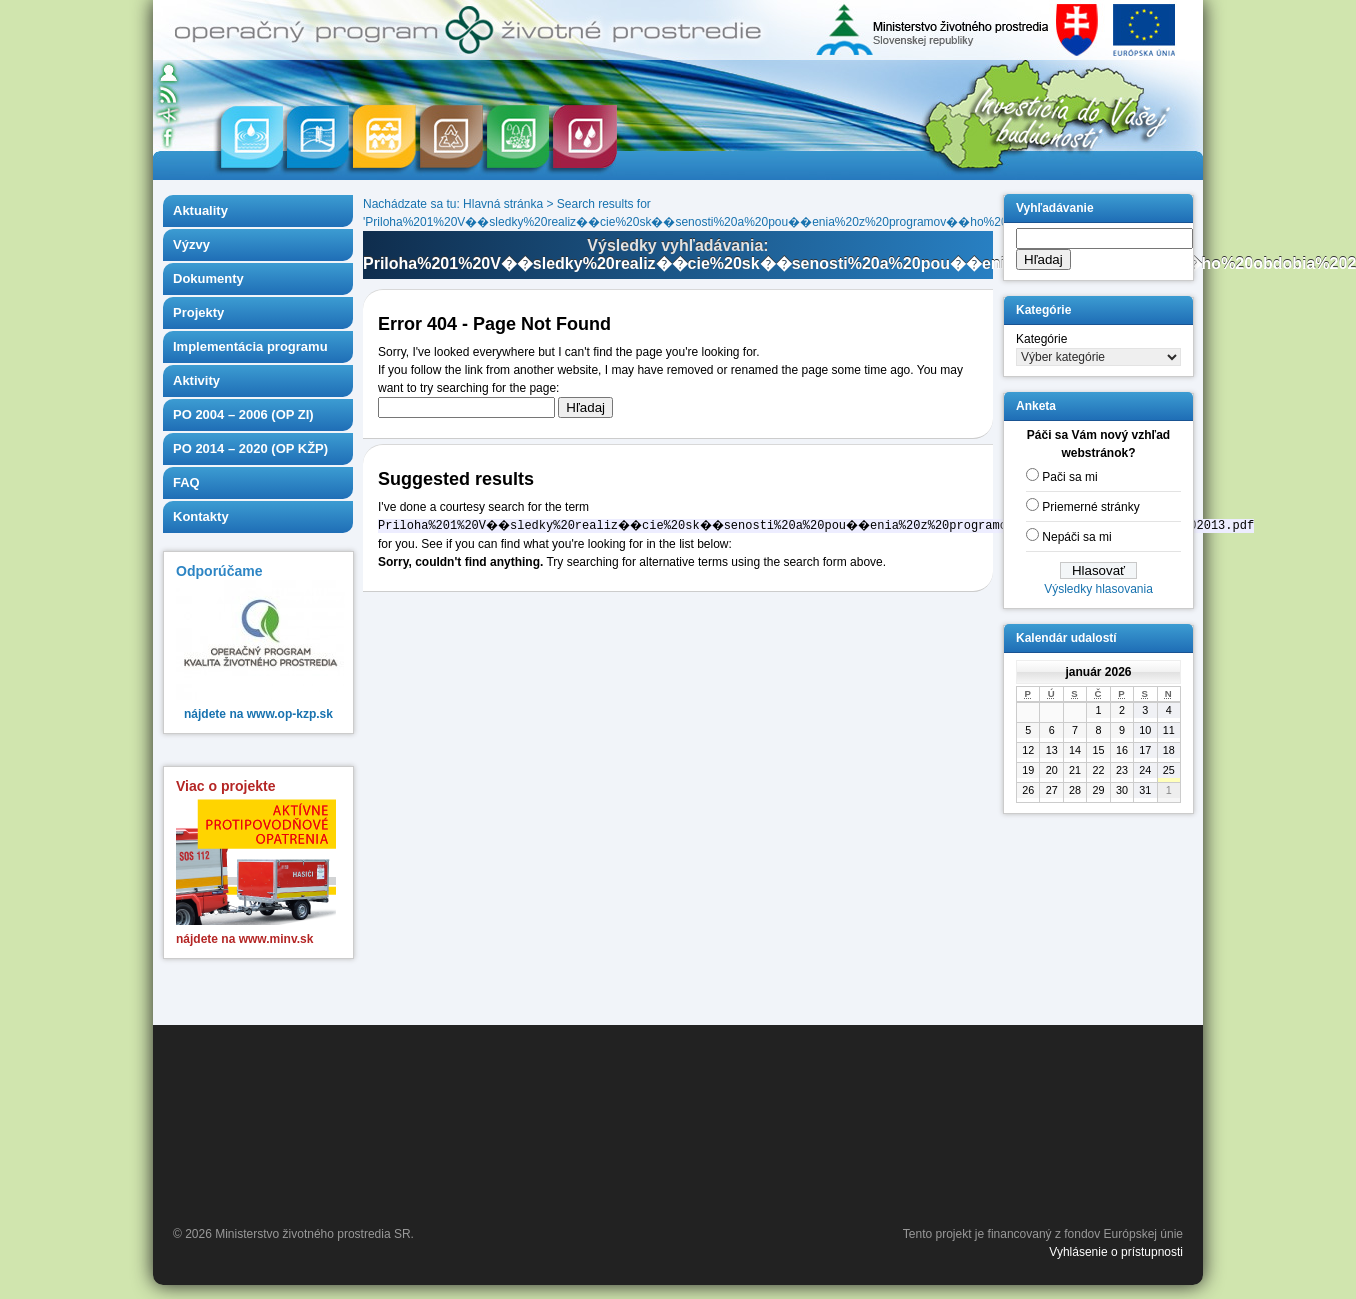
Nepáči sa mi (1076, 537)
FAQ (186, 482)
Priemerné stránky (1090, 507)
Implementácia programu (250, 346)
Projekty (198, 312)
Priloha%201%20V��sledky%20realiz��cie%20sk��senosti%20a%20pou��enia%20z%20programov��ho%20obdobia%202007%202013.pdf (768, 222)
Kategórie (1041, 339)
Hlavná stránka (503, 204)
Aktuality (200, 210)
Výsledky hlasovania (1098, 589)
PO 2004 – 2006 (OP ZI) (243, 414)
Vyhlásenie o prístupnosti (1116, 1252)
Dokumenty (208, 278)
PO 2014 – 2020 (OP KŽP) (250, 448)
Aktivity (196, 380)
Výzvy (191, 244)
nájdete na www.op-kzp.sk (258, 714)
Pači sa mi (1069, 477)
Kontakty (201, 516)
